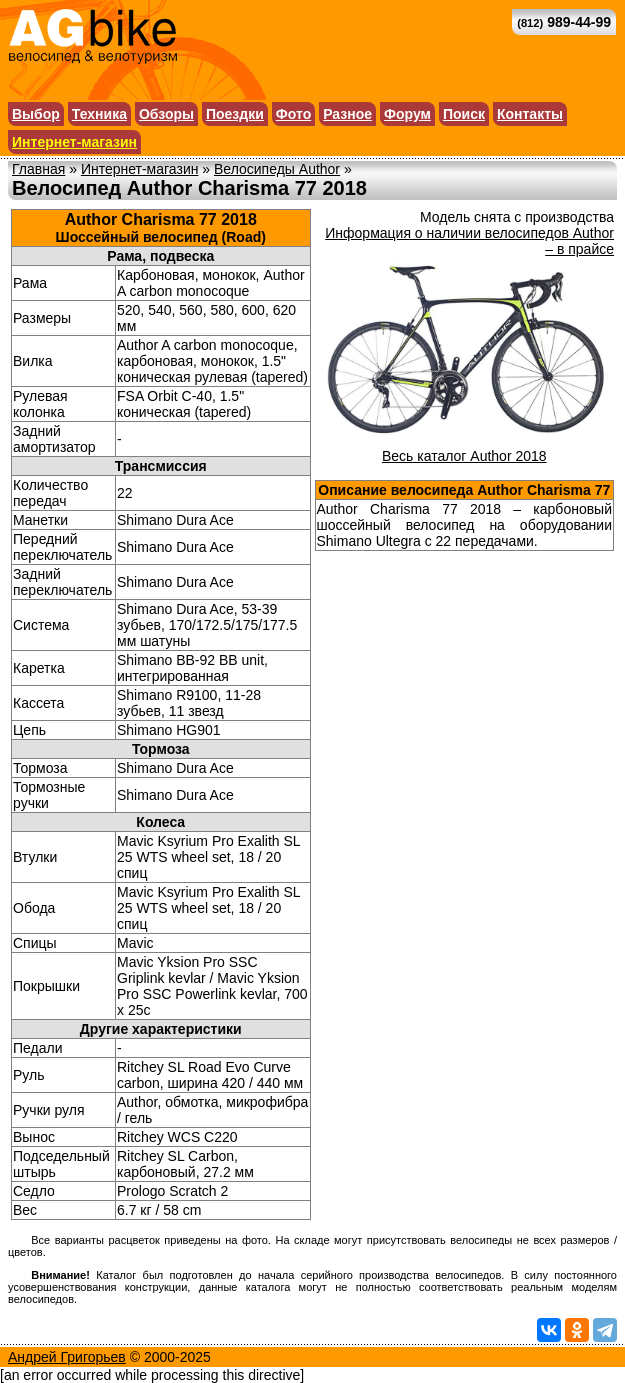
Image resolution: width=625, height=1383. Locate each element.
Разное (347, 114)
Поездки (235, 114)
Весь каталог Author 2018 (464, 456)
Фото (293, 114)
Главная (38, 169)
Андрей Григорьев (67, 1357)
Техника (99, 114)
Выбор (36, 114)
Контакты (530, 114)
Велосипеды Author (277, 169)
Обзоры (166, 114)
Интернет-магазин (74, 142)
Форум (407, 114)
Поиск (464, 114)
